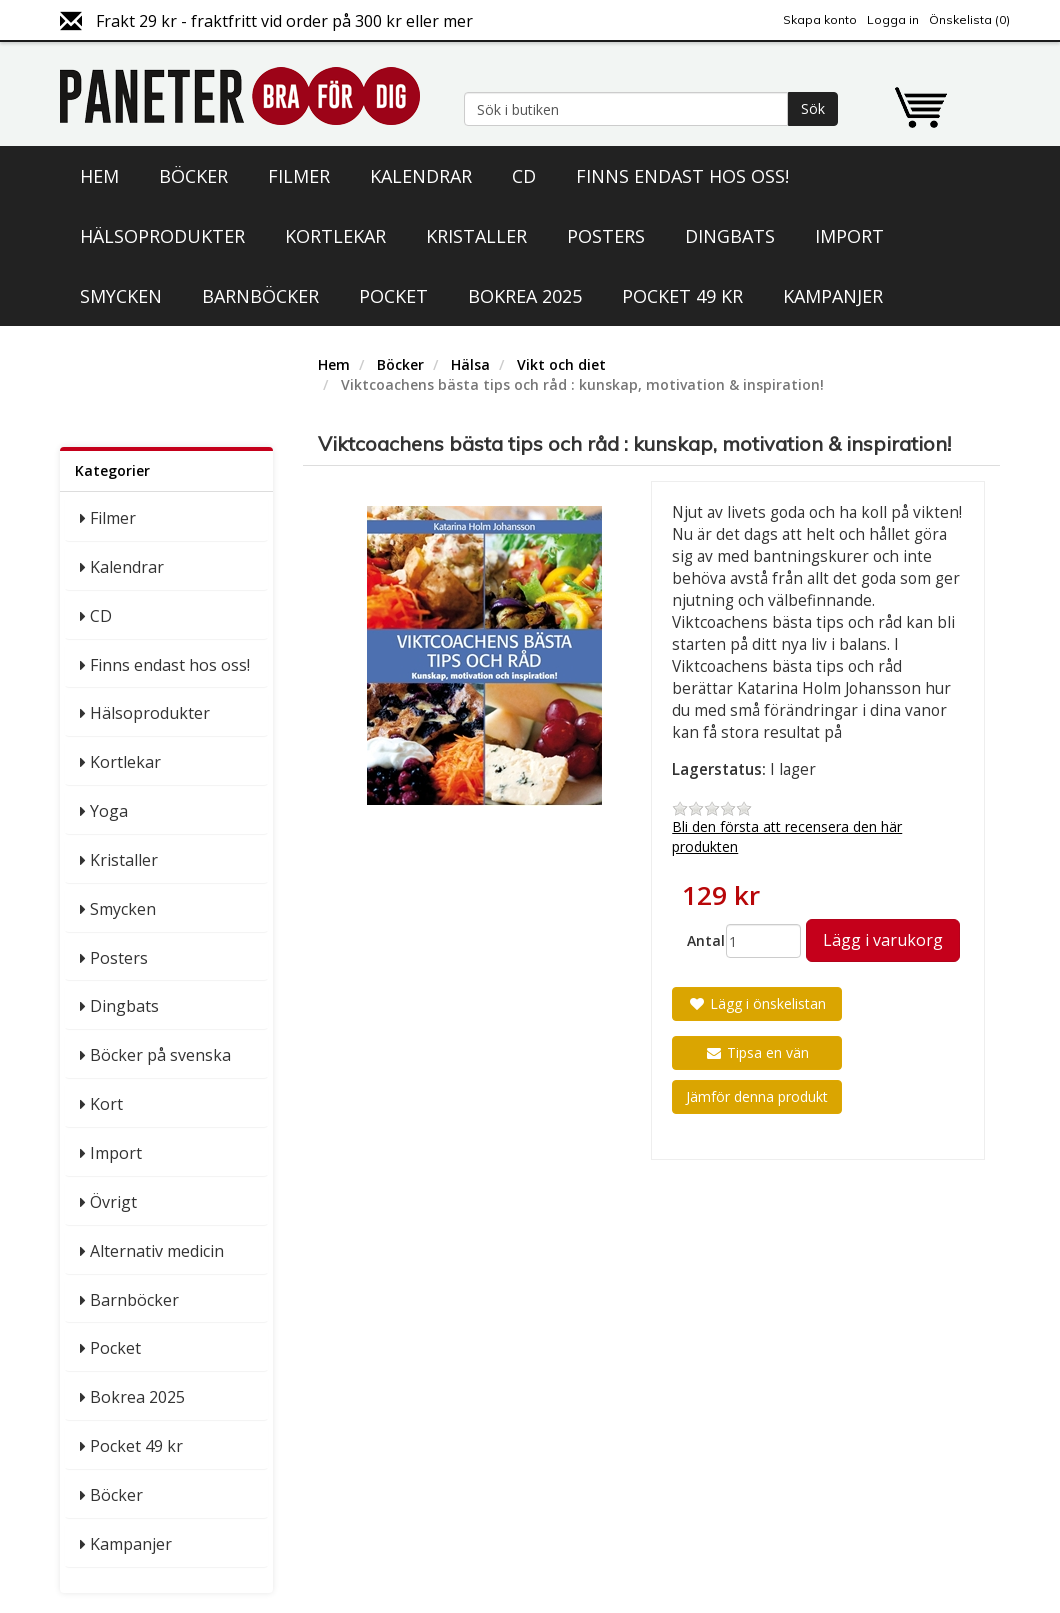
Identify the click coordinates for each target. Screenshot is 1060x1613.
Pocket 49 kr (682, 296)
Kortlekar (335, 236)
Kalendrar (421, 176)
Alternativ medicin (157, 1251)
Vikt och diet (561, 364)
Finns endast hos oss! (682, 176)
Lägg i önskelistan (757, 1003)
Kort (106, 1104)
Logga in (893, 19)
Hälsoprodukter (162, 236)
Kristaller (476, 236)
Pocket (393, 296)
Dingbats (730, 236)
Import (849, 236)
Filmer (299, 176)
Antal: (699, 940)
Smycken (121, 296)
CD (524, 176)
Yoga (109, 811)
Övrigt (113, 1202)
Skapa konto (820, 19)
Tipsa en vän (757, 1052)
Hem (99, 176)
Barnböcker (260, 296)
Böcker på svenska (160, 1055)
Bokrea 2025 (525, 296)
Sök (813, 108)
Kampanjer (833, 296)
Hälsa (470, 364)
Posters (606, 236)
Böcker (193, 176)
